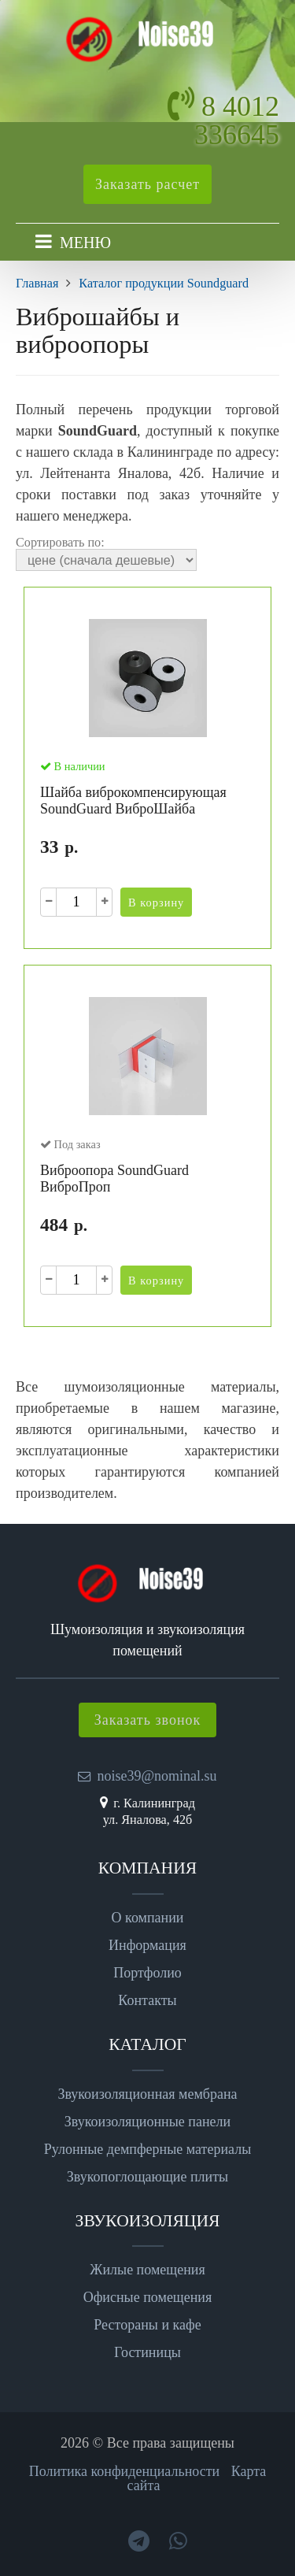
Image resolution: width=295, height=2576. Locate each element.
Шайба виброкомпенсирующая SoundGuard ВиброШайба (133, 800)
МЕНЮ (85, 242)
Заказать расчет (147, 184)
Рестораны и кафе (147, 2325)
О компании (148, 1918)
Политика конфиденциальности (124, 2471)
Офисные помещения (147, 2297)
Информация (147, 1945)
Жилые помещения (147, 2270)
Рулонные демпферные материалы (148, 2149)
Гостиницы (147, 2352)
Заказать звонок (147, 1720)
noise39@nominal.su (156, 1776)
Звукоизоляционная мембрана (147, 2094)
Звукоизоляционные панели (147, 2122)
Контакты (147, 2000)
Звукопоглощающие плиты (147, 2177)
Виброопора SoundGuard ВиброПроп (114, 1178)
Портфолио (147, 1973)
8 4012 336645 (236, 120)
